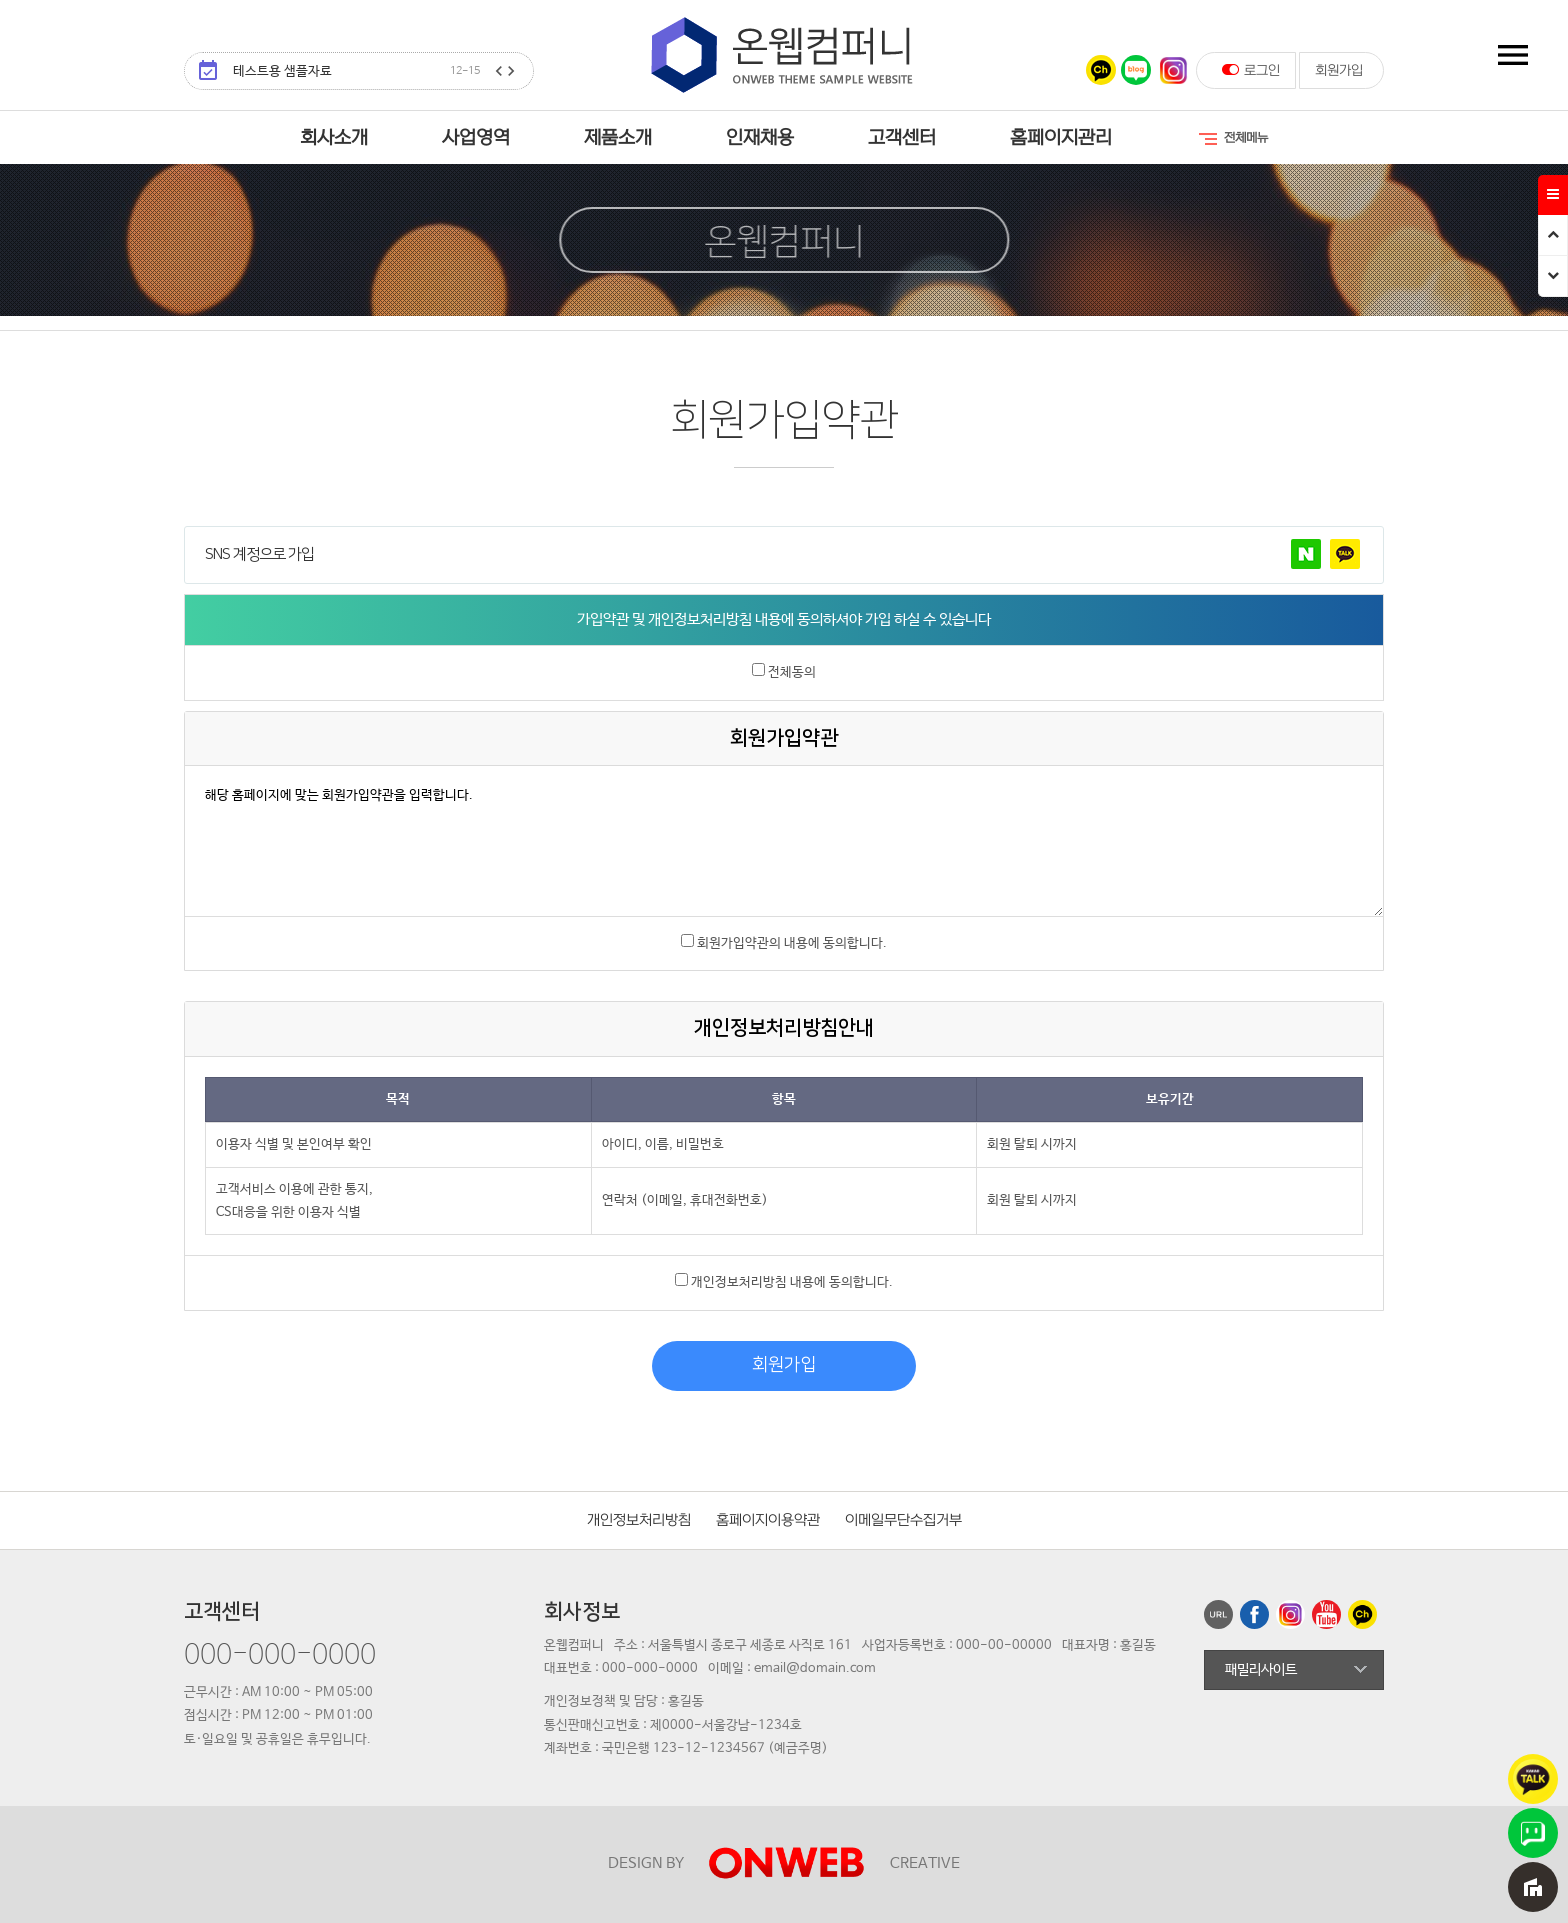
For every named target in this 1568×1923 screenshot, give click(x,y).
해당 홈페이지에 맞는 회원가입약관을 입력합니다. (784, 841)
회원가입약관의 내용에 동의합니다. (792, 943)
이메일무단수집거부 (903, 1520)
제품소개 (618, 138)
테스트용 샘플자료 (356, 71)
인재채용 (760, 138)
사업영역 (476, 138)
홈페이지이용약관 (768, 1520)
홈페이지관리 (1061, 138)
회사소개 (334, 138)
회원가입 (1339, 70)
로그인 (1251, 70)
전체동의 (792, 672)
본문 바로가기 (0, 0)
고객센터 (902, 138)
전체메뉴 (1232, 139)
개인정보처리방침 (639, 1520)
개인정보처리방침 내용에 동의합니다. (792, 1282)
